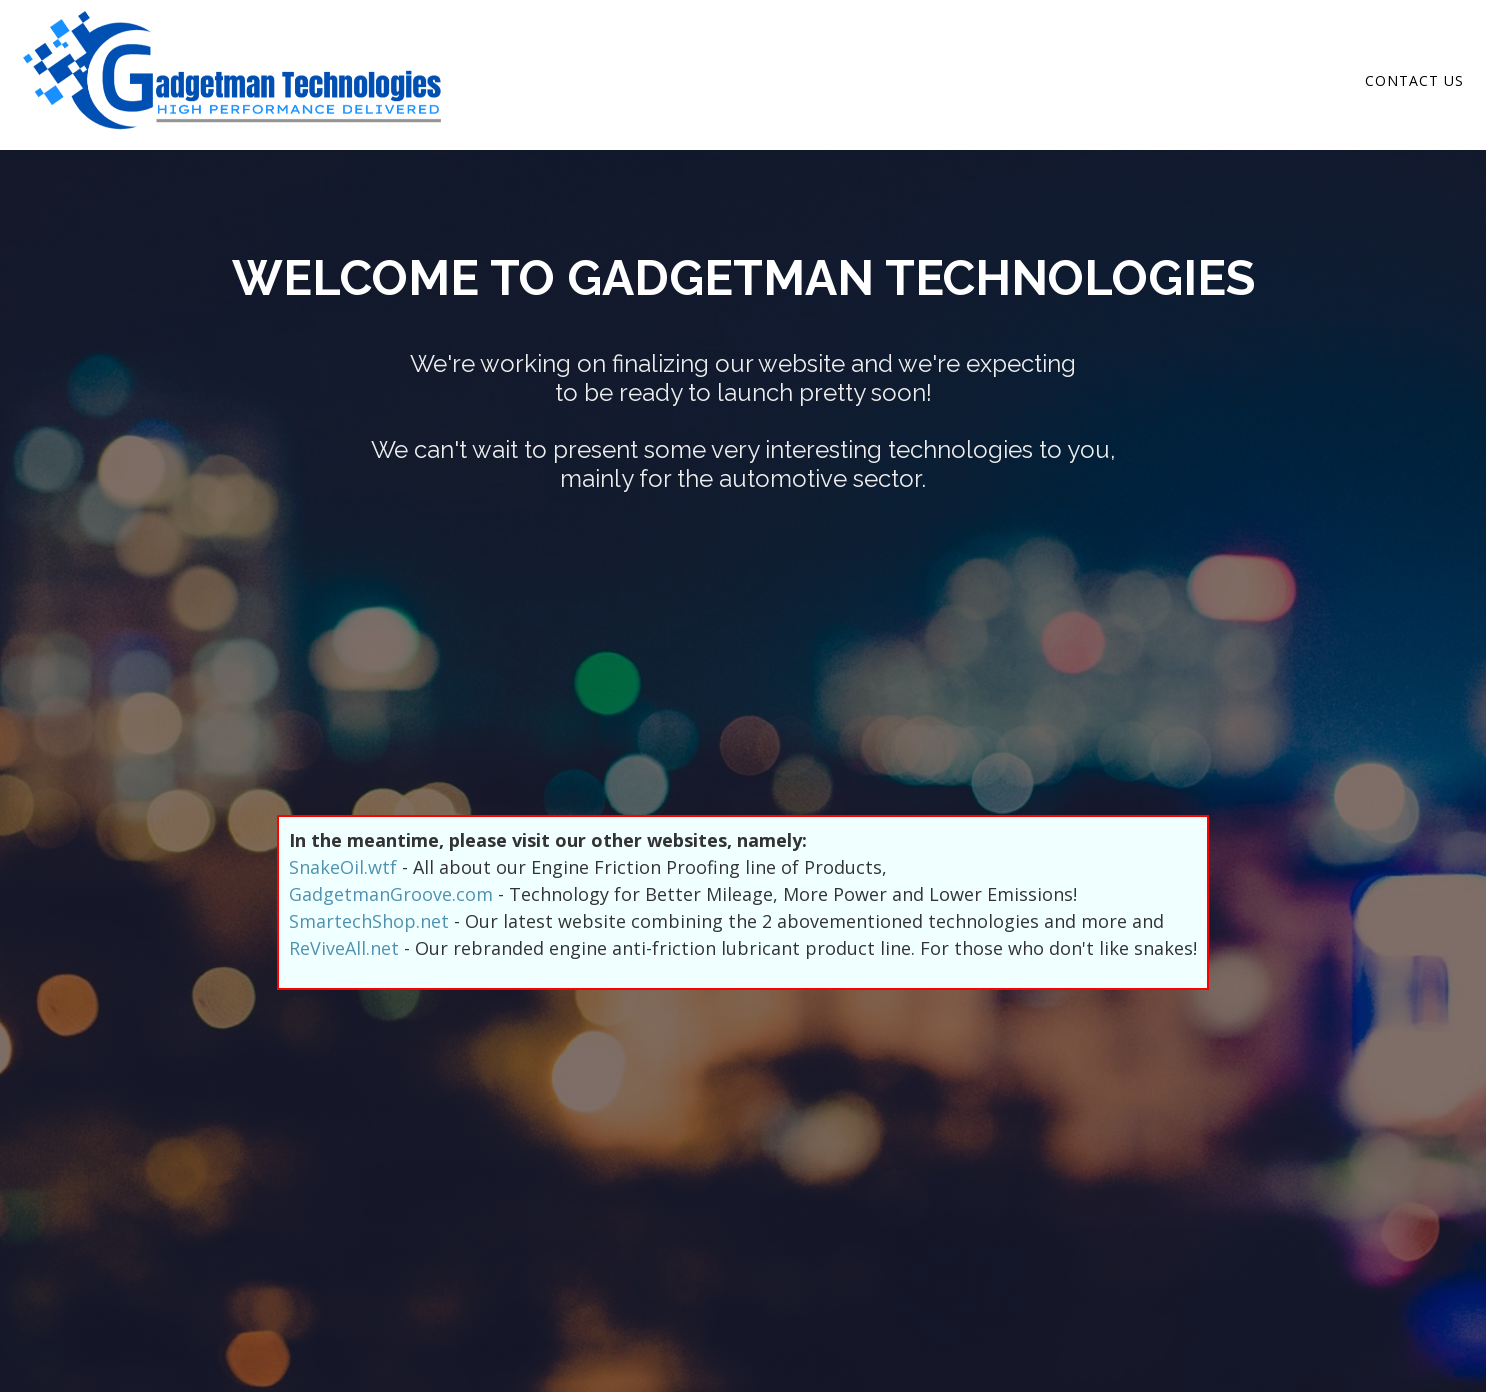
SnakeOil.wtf (343, 867)
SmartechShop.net (369, 921)
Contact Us (1414, 80)
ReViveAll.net (344, 948)
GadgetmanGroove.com (391, 894)
